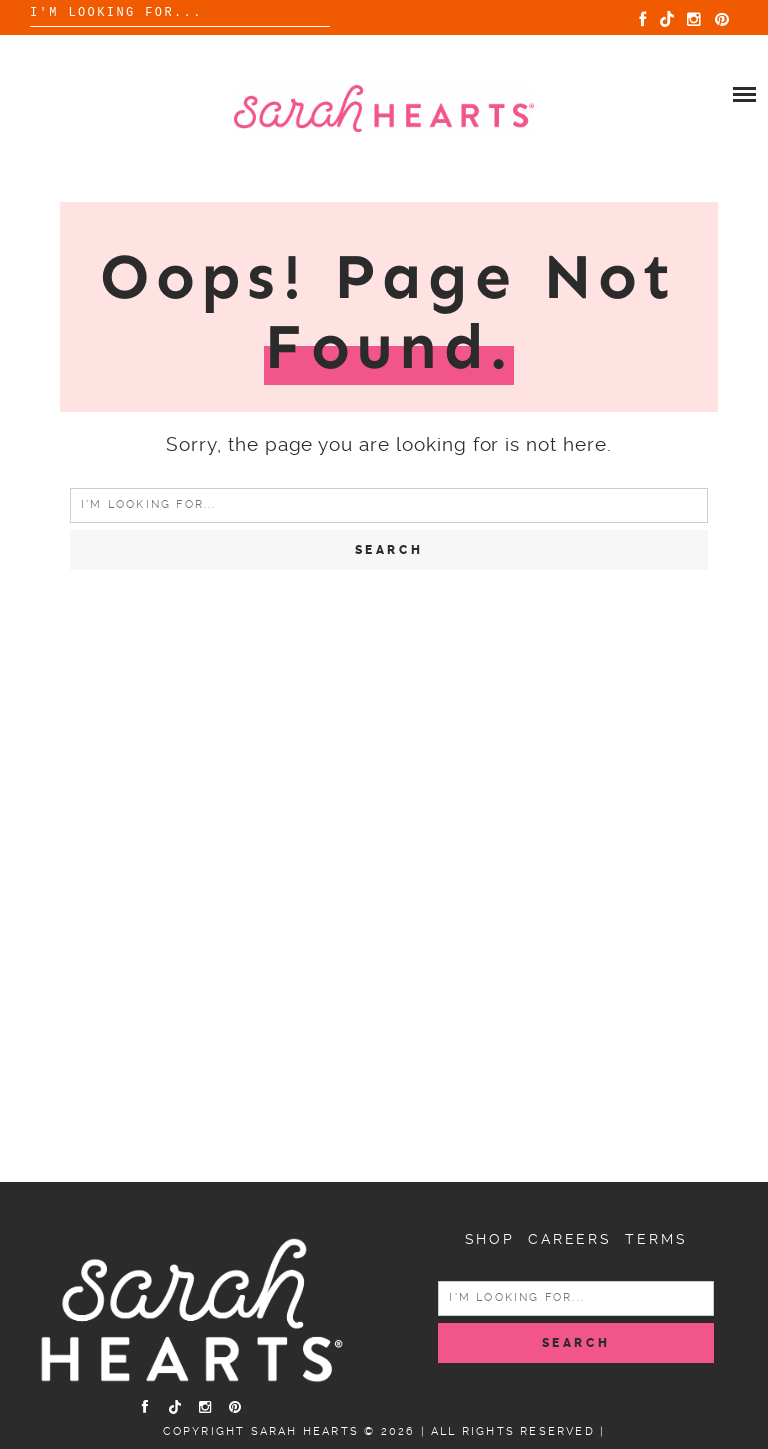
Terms (656, 1239)
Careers (570, 1239)
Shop (490, 1239)
